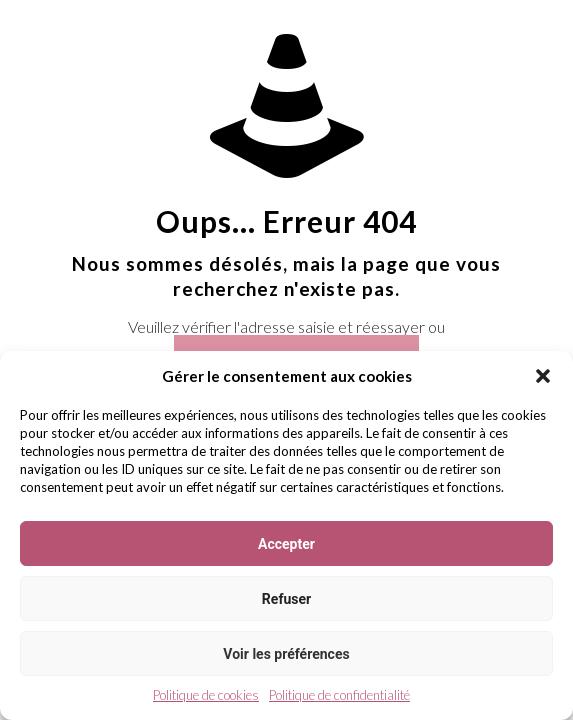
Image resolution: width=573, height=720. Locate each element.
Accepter (286, 544)
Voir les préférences (286, 654)
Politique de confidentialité (339, 695)
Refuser (286, 599)
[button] (543, 376)
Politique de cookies (206, 695)
